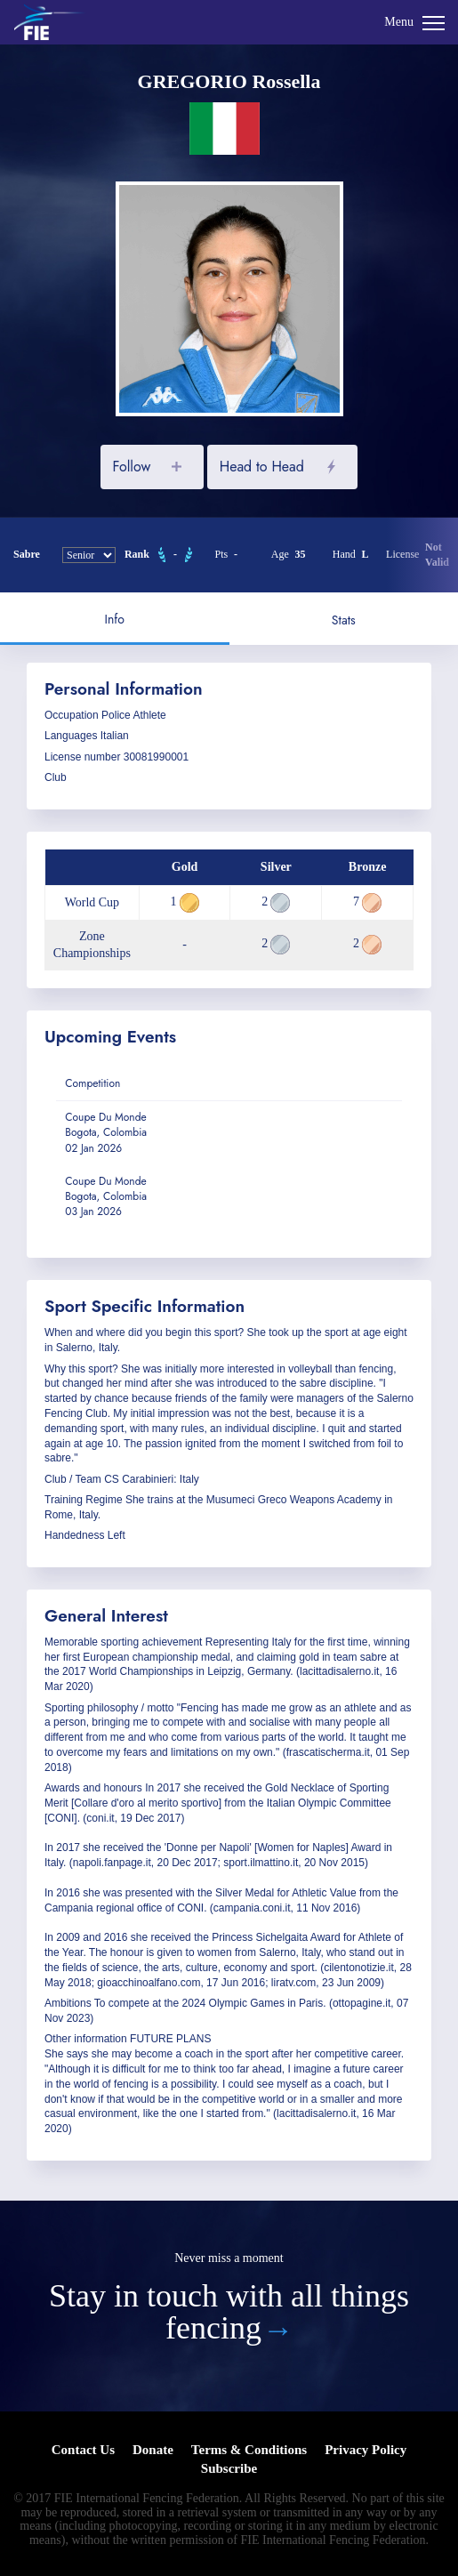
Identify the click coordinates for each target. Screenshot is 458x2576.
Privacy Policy (365, 2450)
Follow (131, 466)
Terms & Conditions (249, 2450)
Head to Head (262, 466)
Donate (153, 2450)
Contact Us (83, 2450)
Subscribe (229, 2468)
